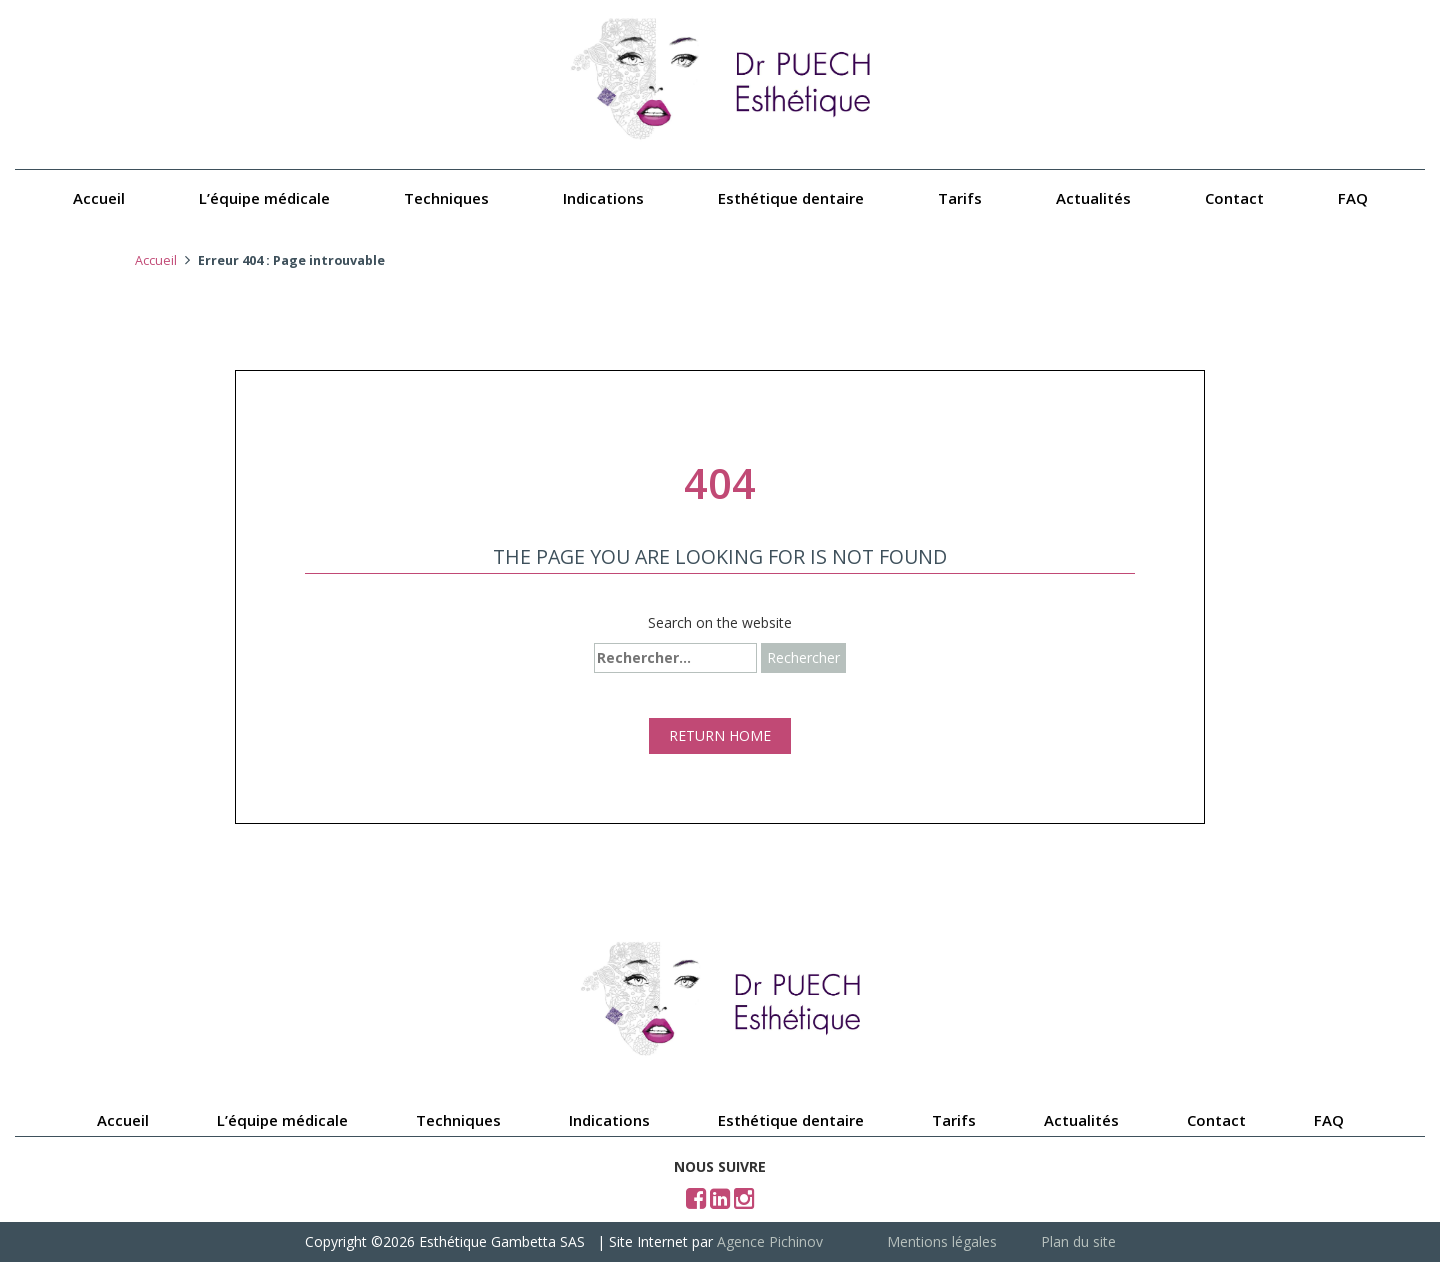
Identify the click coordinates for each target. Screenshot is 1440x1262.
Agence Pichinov (770, 1241)
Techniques (446, 198)
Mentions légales (942, 1241)
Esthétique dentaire (791, 198)
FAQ (1353, 198)
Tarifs (960, 198)
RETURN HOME (720, 735)
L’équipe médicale (264, 198)
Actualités (1093, 198)
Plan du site (1078, 1241)
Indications (603, 198)
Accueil (99, 198)
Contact (1234, 198)
